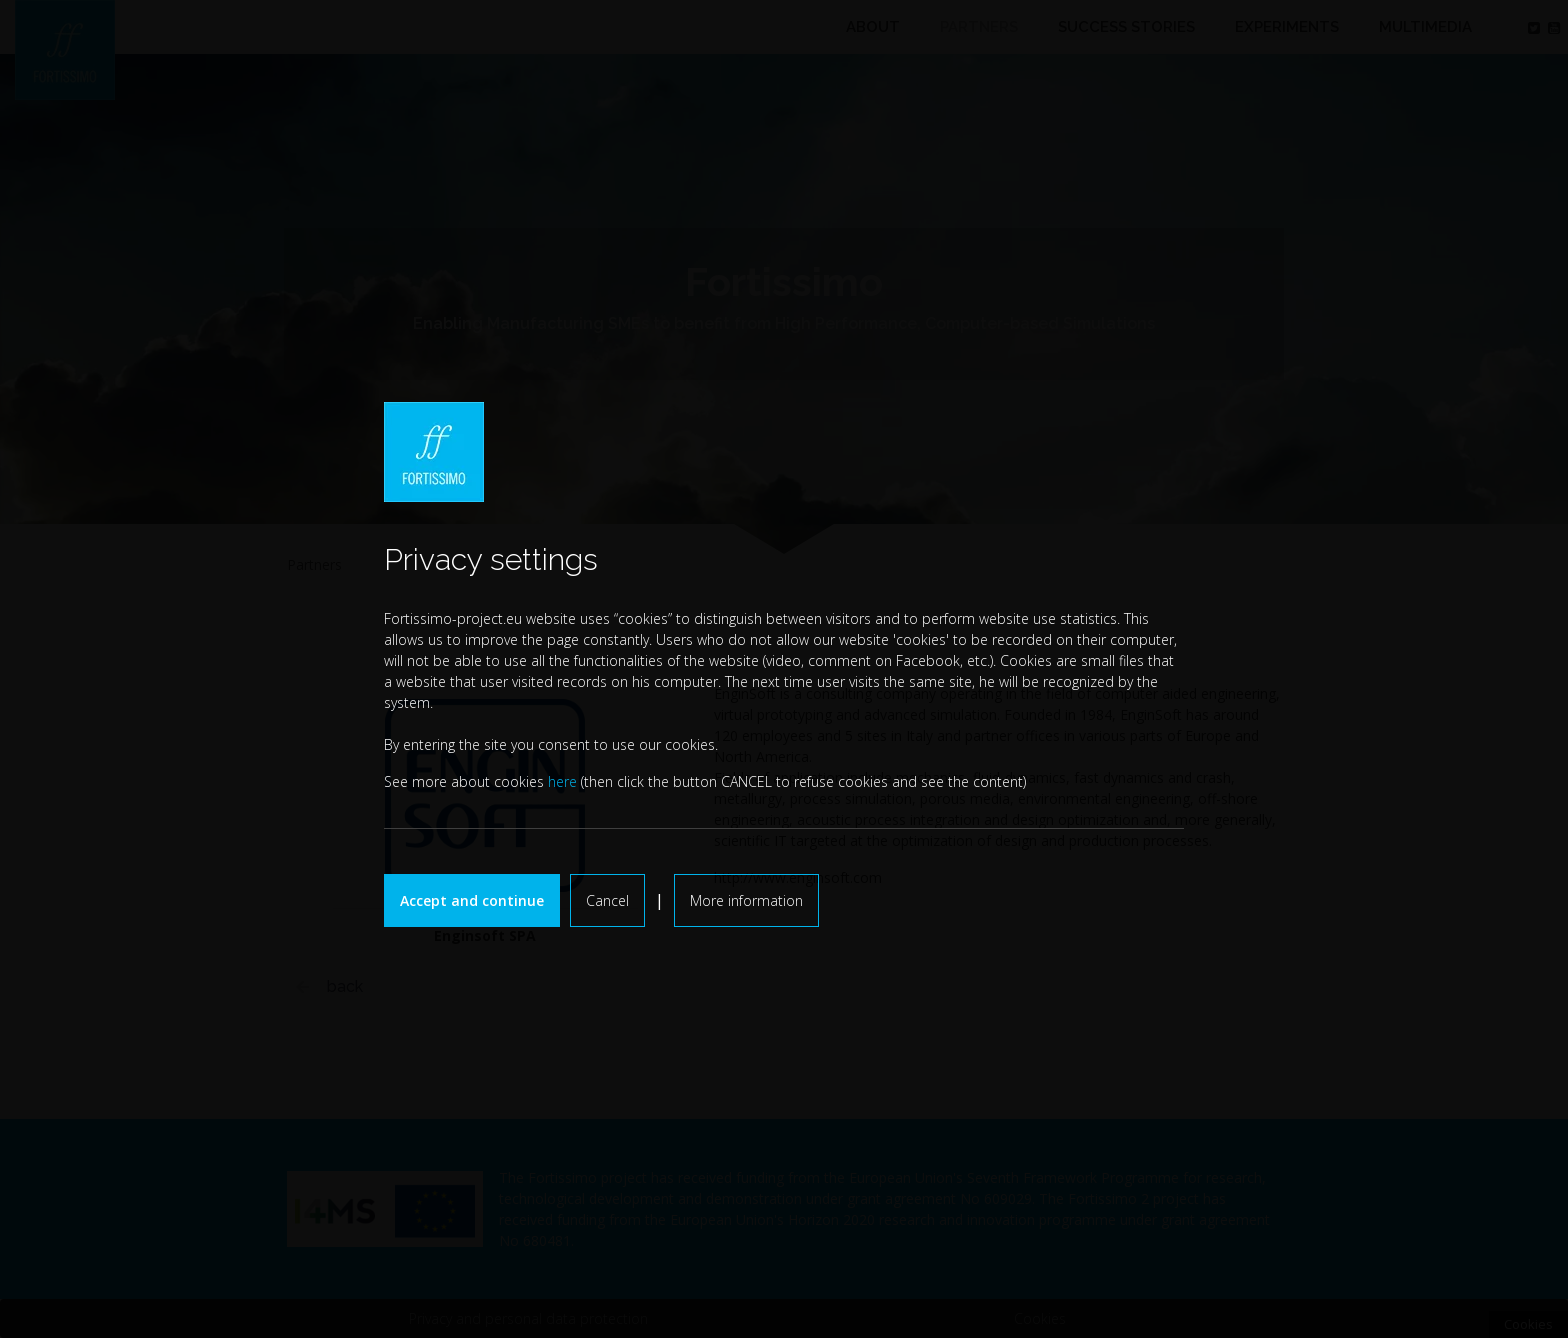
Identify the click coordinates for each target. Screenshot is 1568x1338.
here (562, 781)
